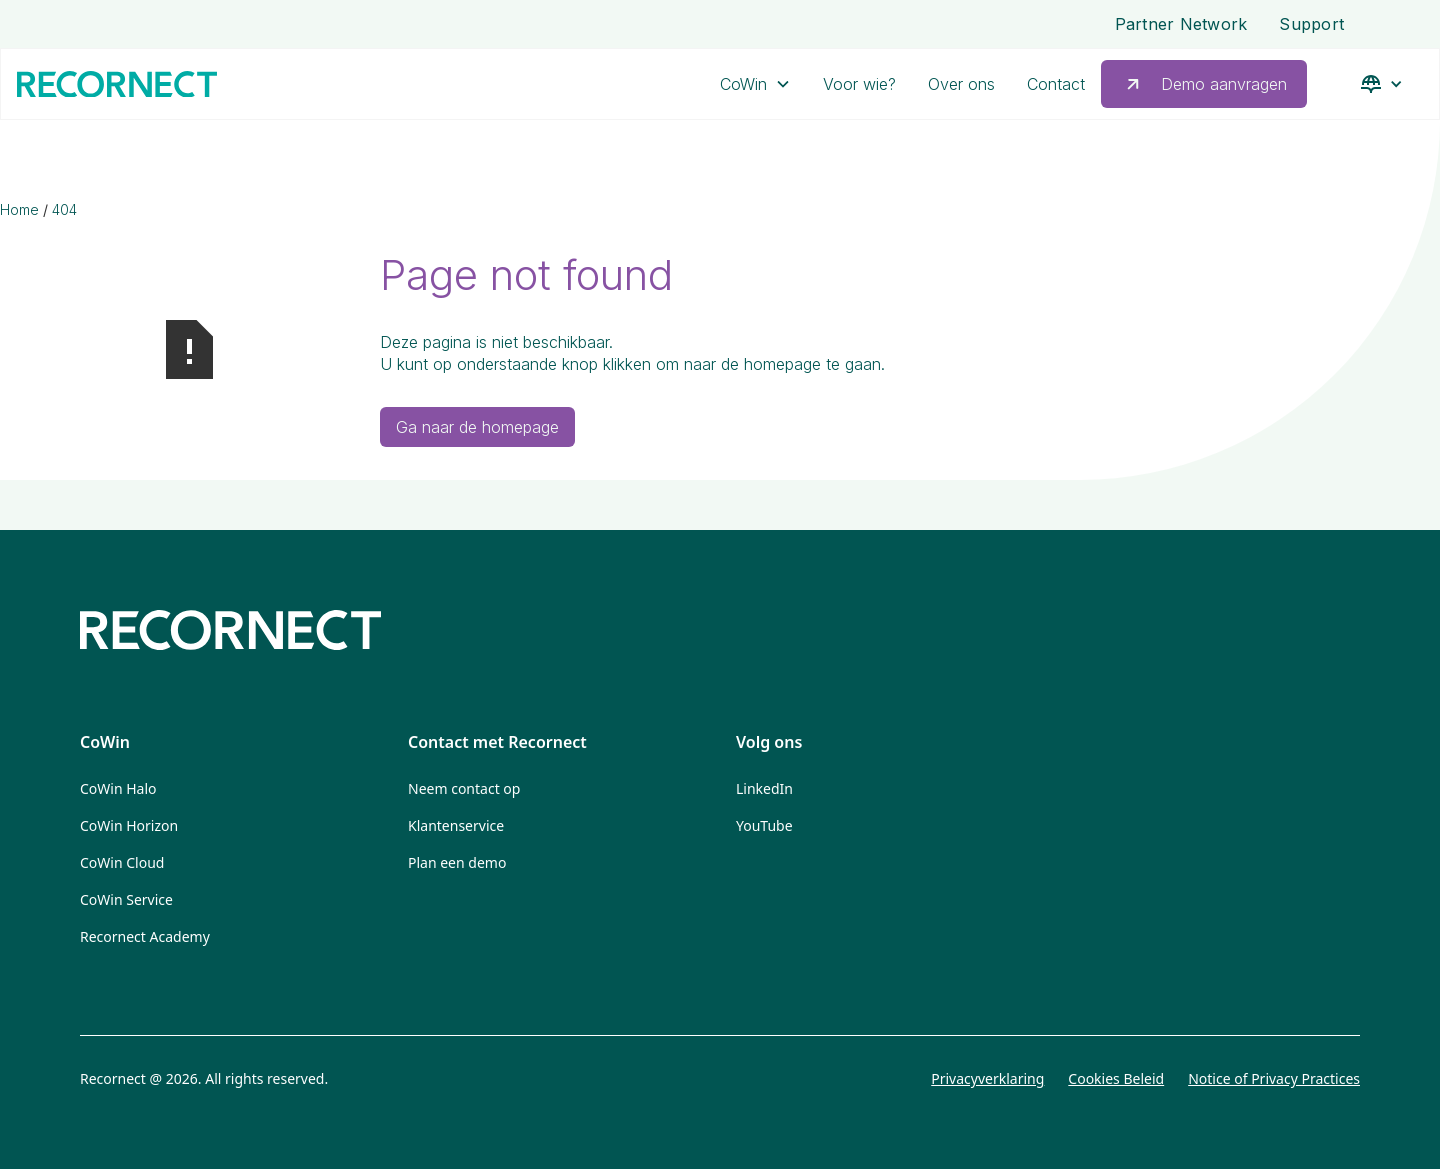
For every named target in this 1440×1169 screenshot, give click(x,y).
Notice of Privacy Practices (1274, 1078)
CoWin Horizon (129, 825)
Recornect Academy (145, 936)
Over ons (961, 84)
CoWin (743, 84)
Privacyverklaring (987, 1078)
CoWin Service (126, 899)
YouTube (764, 825)
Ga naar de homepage (477, 427)
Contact (1056, 84)
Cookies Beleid (1116, 1078)
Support (1311, 24)
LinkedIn (764, 788)
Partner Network (1181, 24)
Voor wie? (859, 84)
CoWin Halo (118, 788)
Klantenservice (456, 825)
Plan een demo (457, 862)
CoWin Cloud (122, 862)
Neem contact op (464, 788)
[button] (755, 84)
